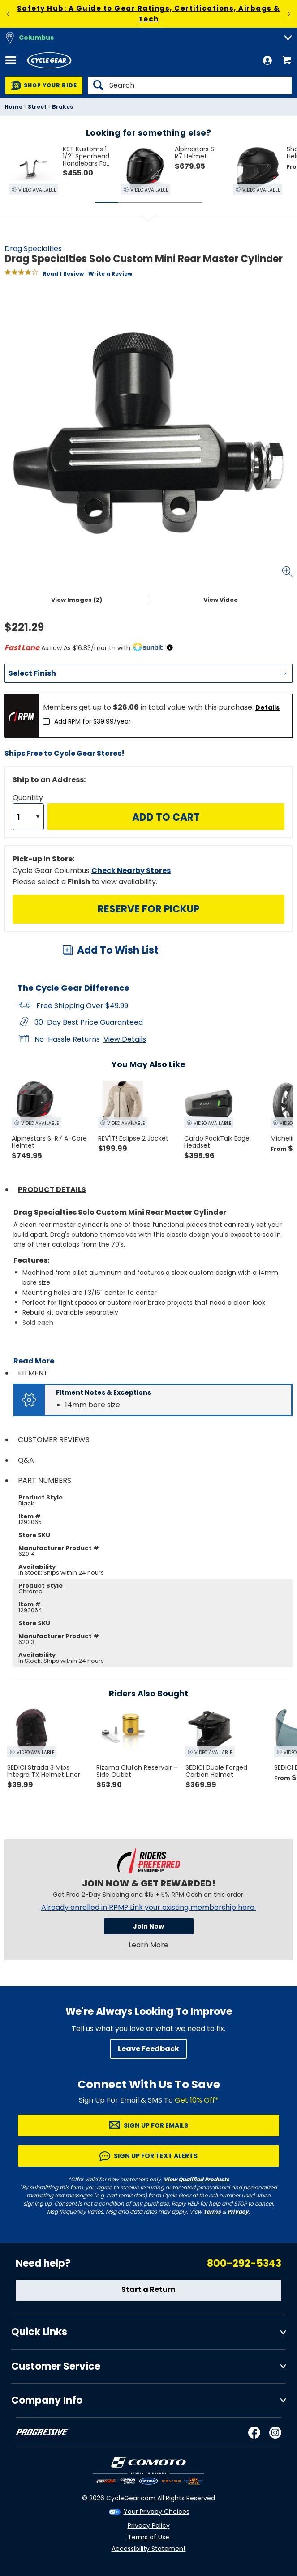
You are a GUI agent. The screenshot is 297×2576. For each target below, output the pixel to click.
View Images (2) (76, 600)
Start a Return (148, 2289)
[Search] (190, 85)
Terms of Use (148, 2537)
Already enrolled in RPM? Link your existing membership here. (148, 1907)
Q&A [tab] (26, 1460)
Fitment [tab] (33, 1373)
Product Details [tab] (52, 1189)
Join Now (148, 1926)
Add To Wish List (118, 950)
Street (37, 107)
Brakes (62, 107)
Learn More (148, 1945)
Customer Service (55, 2366)
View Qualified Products (196, 2179)
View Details (124, 1039)
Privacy (238, 2211)
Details (267, 707)
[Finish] (148, 673)
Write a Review (110, 273)
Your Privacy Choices (156, 2511)
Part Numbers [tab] (44, 1480)
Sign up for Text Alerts (156, 2155)
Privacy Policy (149, 2525)
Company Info (46, 2400)
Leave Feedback (148, 2049)
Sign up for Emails (156, 2125)
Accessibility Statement (149, 2548)
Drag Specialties (33, 248)
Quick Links (39, 2332)
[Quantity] (28, 816)
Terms (212, 2211)
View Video (220, 600)
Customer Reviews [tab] (54, 1440)
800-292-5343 (244, 2263)
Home (13, 107)
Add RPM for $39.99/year (92, 721)
